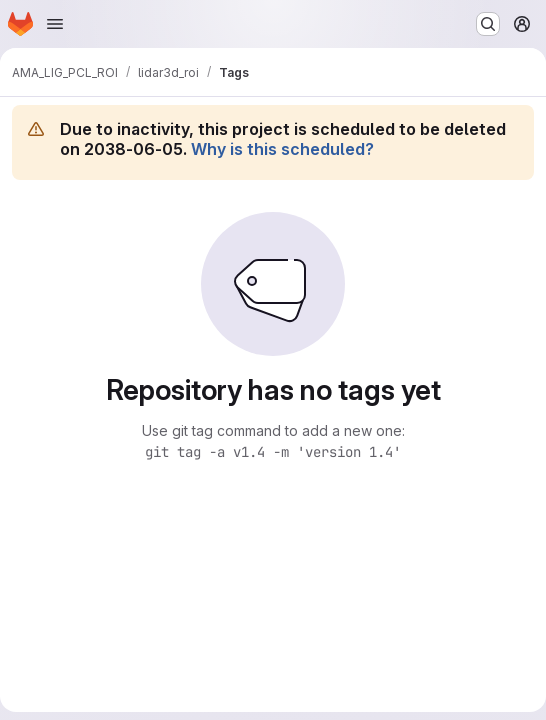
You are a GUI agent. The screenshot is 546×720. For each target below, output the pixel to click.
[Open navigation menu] (55, 24)
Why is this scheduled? (282, 149)
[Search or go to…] (488, 24)
